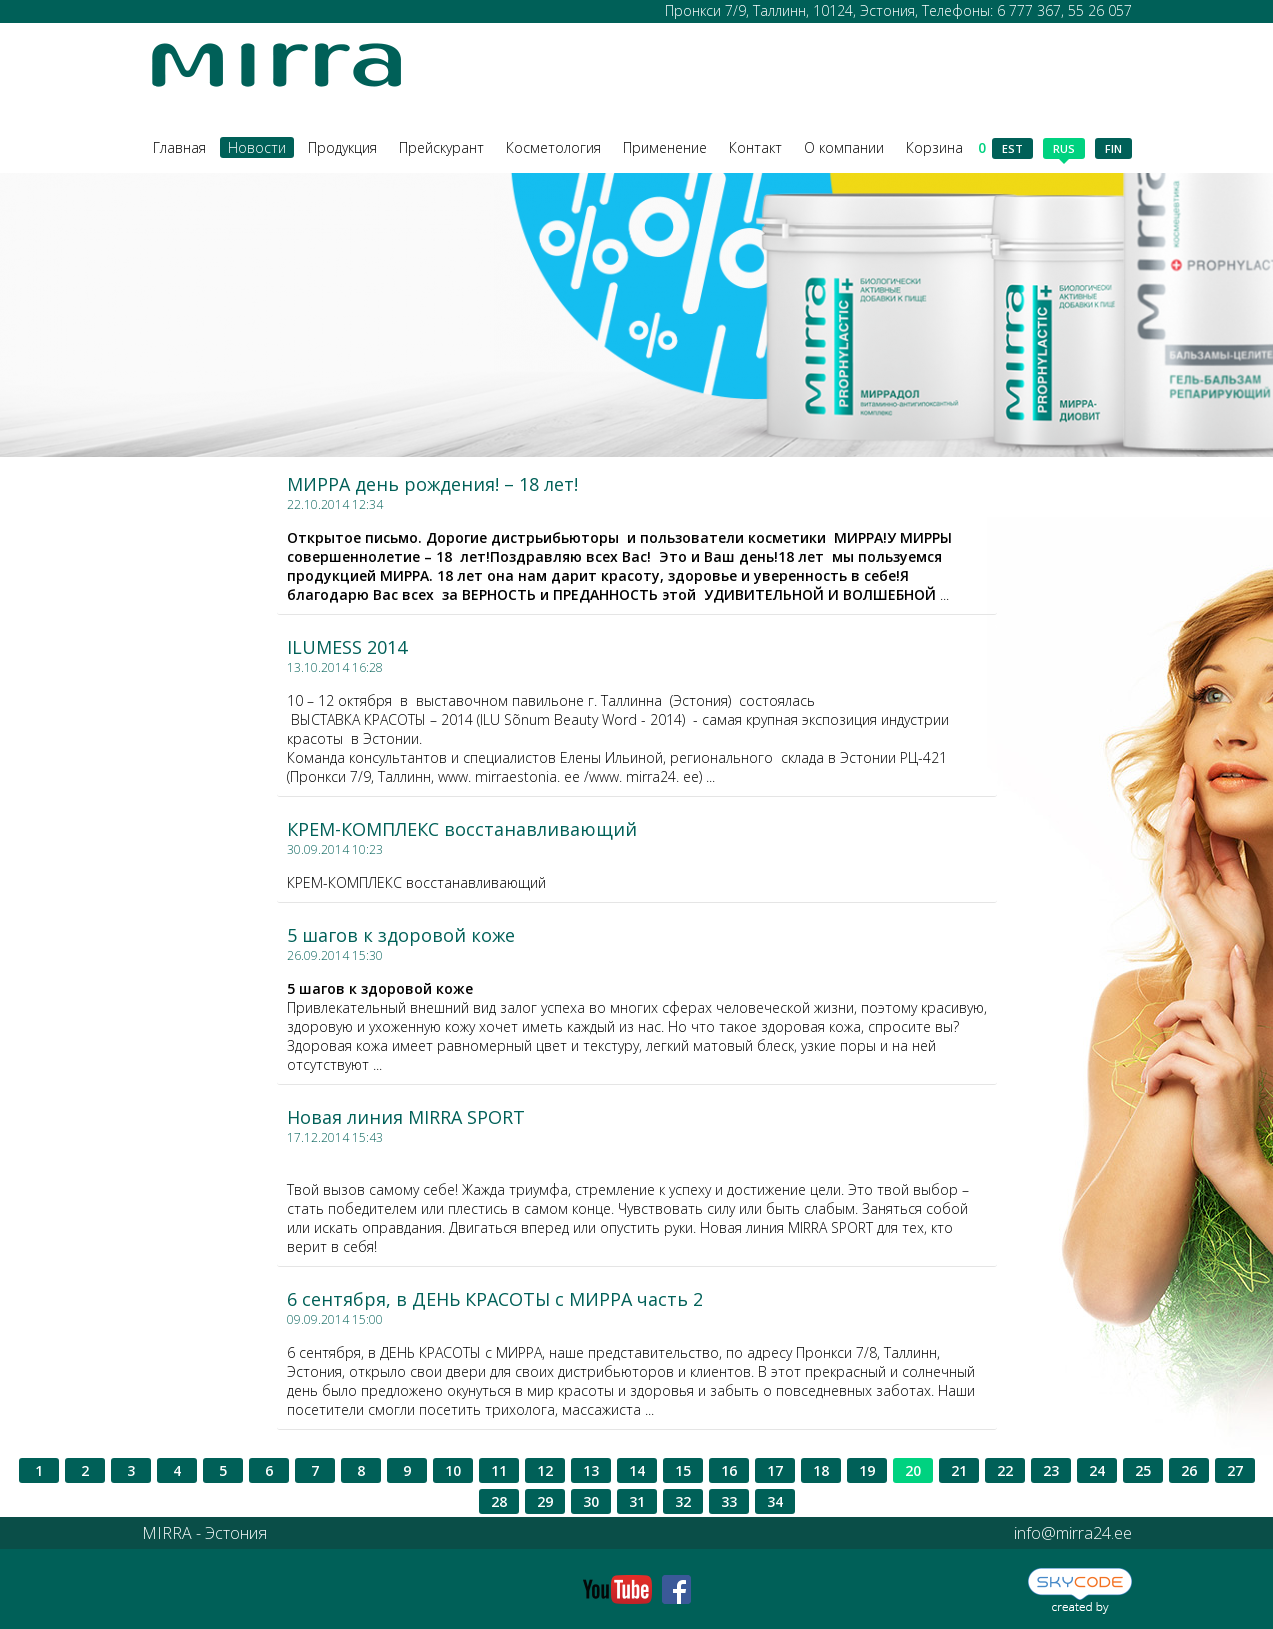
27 (1235, 1470)
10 (453, 1470)
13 (591, 1470)
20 (913, 1470)
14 (637, 1470)
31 (637, 1501)
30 (591, 1501)
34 (775, 1501)
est (1012, 148)
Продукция (342, 147)
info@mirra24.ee (1073, 1533)
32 (683, 1501)
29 (545, 1501)
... (619, 566)
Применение (665, 147)
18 (821, 1470)
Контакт (755, 147)
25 (1143, 1470)
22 (1005, 1470)
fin (1113, 148)
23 (1051, 1470)
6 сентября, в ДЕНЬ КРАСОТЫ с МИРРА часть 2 (495, 1299)
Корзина (946, 147)
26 (1189, 1470)
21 (959, 1470)
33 (729, 1501)
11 (499, 1470)
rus (1064, 150)
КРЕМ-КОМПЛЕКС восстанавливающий (462, 829)
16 (729, 1470)
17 (775, 1470)
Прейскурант (441, 147)
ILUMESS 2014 (347, 647)
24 (1097, 1470)
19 (867, 1470)
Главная (179, 147)
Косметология (553, 147)
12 (545, 1470)
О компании (844, 147)
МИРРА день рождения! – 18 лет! (432, 484)
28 (499, 1501)
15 (683, 1470)
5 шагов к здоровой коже (401, 935)
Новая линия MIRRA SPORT (406, 1117)
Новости (257, 147)
